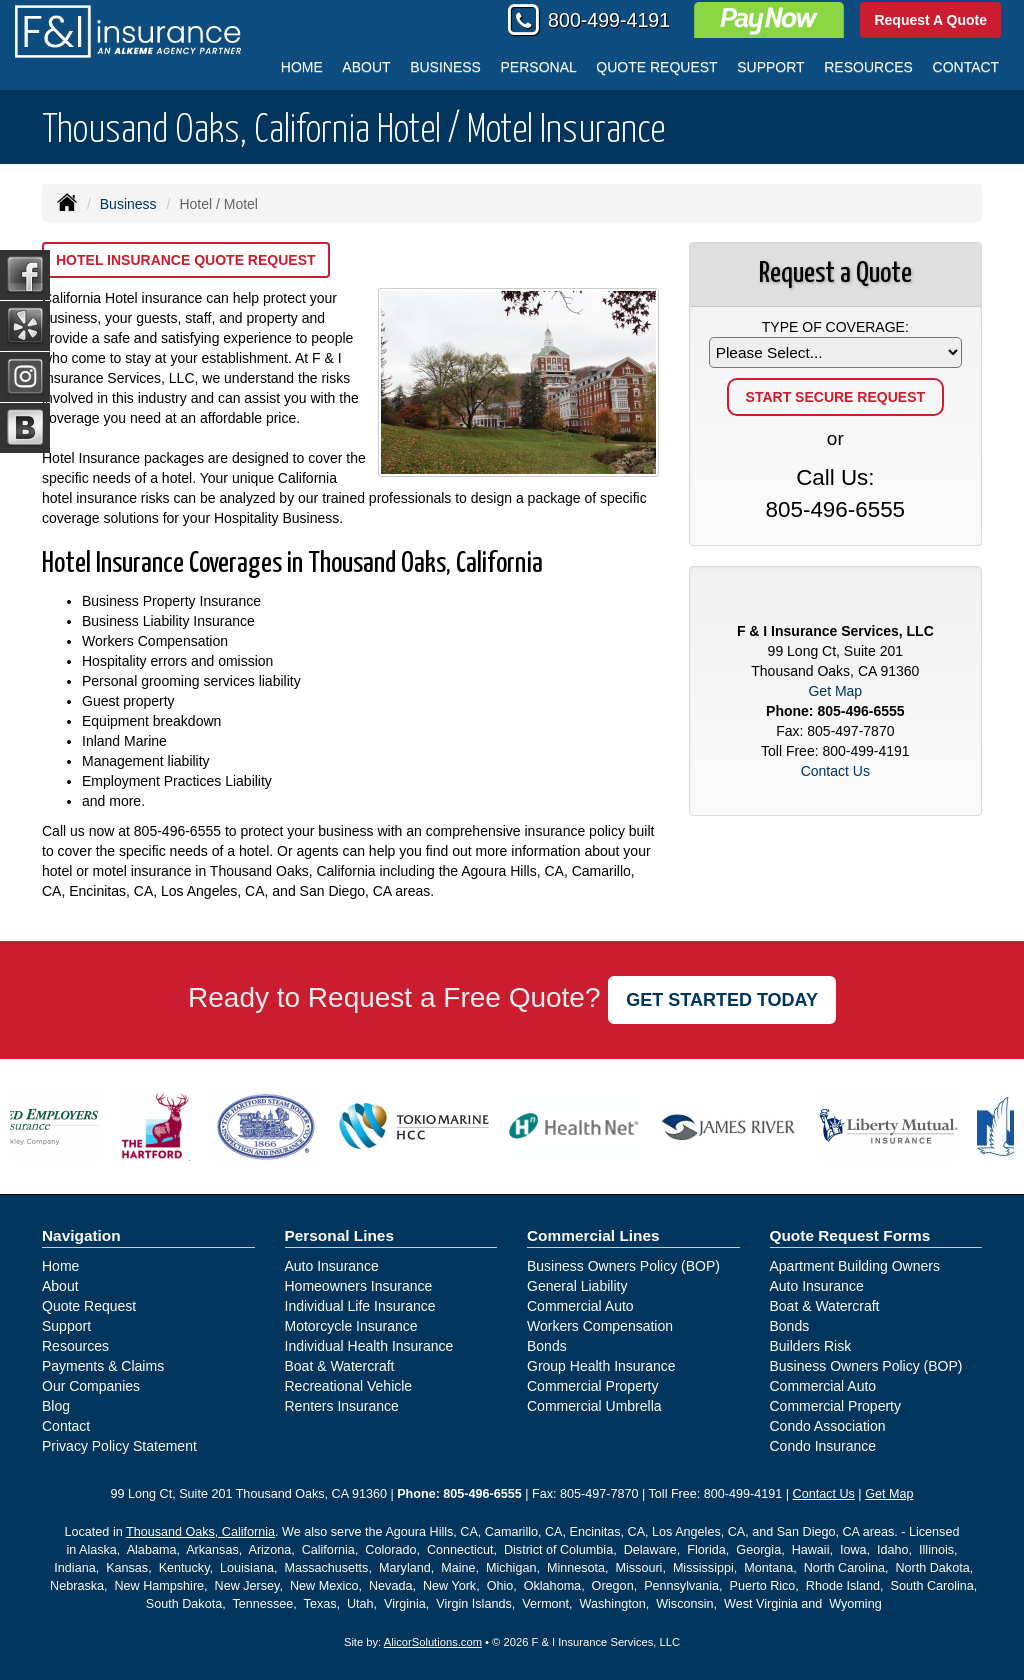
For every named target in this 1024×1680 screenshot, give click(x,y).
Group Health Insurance (601, 1366)
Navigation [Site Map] (81, 1235)
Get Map (835, 691)
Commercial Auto (580, 1306)
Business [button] (445, 67)
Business (128, 204)
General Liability (577, 1286)
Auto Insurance (332, 1266)
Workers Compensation (600, 1326)
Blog (56, 1406)
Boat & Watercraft (340, 1366)
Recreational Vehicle (349, 1386)
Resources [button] (868, 67)
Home (302, 67)
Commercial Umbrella (594, 1406)
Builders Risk (811, 1346)
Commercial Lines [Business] (593, 1235)
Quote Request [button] (656, 67)
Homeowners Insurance (359, 1286)
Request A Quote (930, 20)
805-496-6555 (177, 831)
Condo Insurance (823, 1446)
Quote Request (89, 1306)
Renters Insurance (342, 1406)
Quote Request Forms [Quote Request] (850, 1235)
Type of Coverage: (835, 327)
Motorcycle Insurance (351, 1326)
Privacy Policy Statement (119, 1446)
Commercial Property (592, 1386)
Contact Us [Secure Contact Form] (835, 771)
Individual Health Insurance (369, 1346)
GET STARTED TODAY (722, 1000)
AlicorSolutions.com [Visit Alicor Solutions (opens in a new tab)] (433, 1642)
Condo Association (828, 1426)
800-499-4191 (609, 20)
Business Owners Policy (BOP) (623, 1266)
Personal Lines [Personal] (340, 1235)
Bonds (547, 1346)
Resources (75, 1346)
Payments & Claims (103, 1366)
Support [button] (770, 67)
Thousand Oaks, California (200, 1532)
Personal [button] (539, 67)
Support (66, 1326)
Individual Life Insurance (360, 1306)
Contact (966, 67)
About (366, 67)
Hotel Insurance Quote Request (186, 260)
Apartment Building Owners (855, 1266)
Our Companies (91, 1386)
